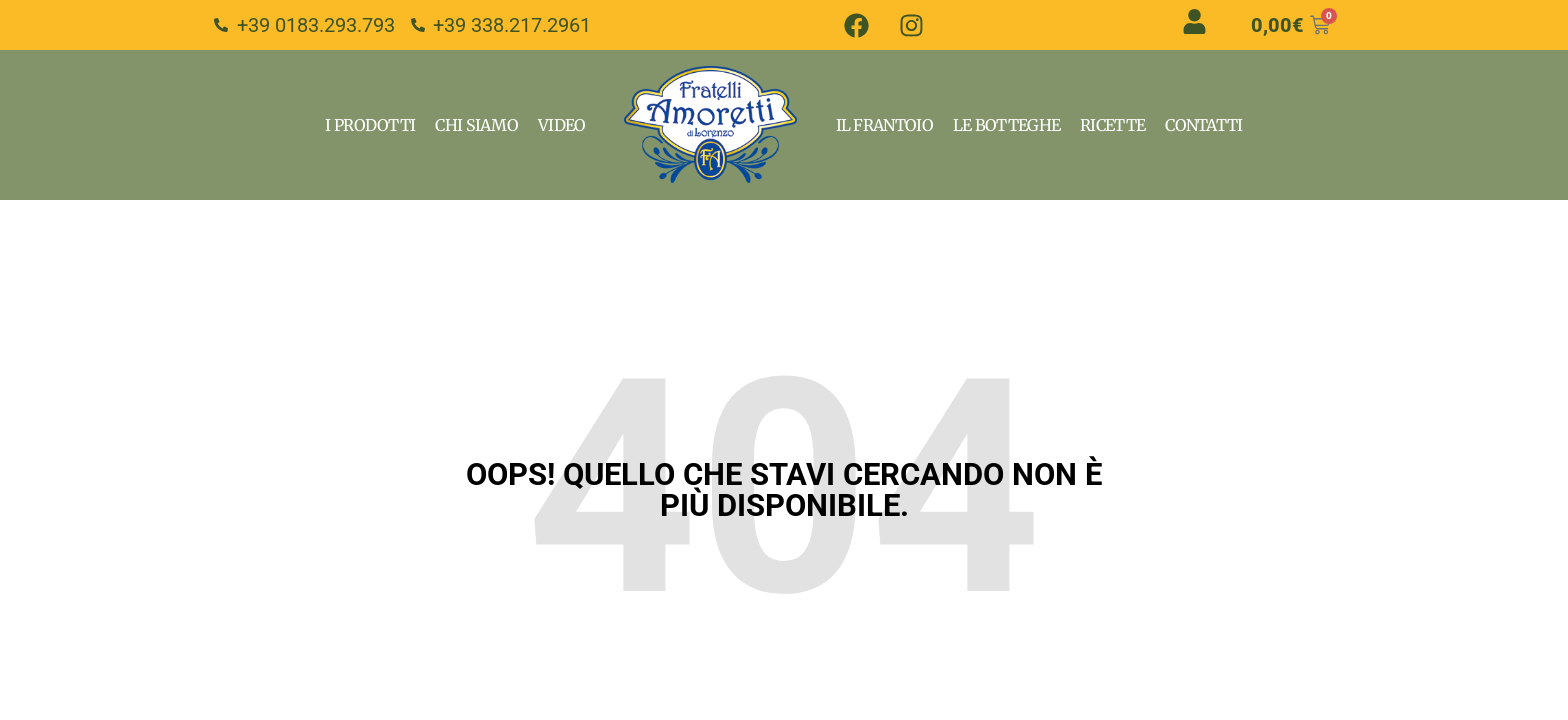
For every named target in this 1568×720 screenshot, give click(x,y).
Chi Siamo (476, 125)
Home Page (711, 125)
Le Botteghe (1006, 125)
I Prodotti (370, 125)
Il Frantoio (884, 125)
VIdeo (562, 125)
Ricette (1112, 125)
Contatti (1203, 125)
